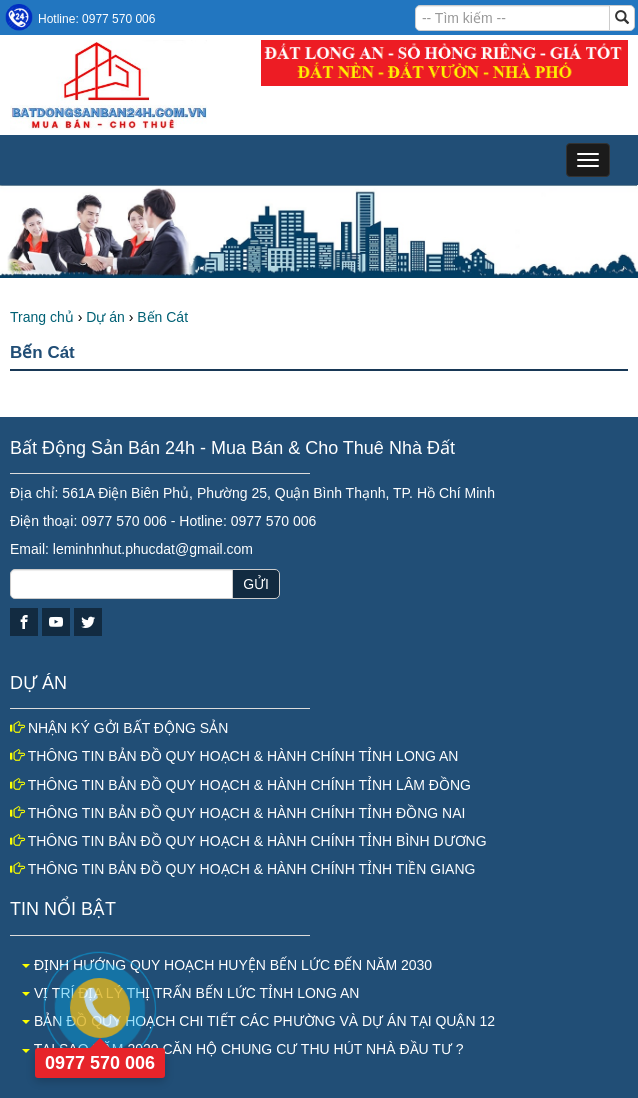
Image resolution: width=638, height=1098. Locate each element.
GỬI (256, 584)
